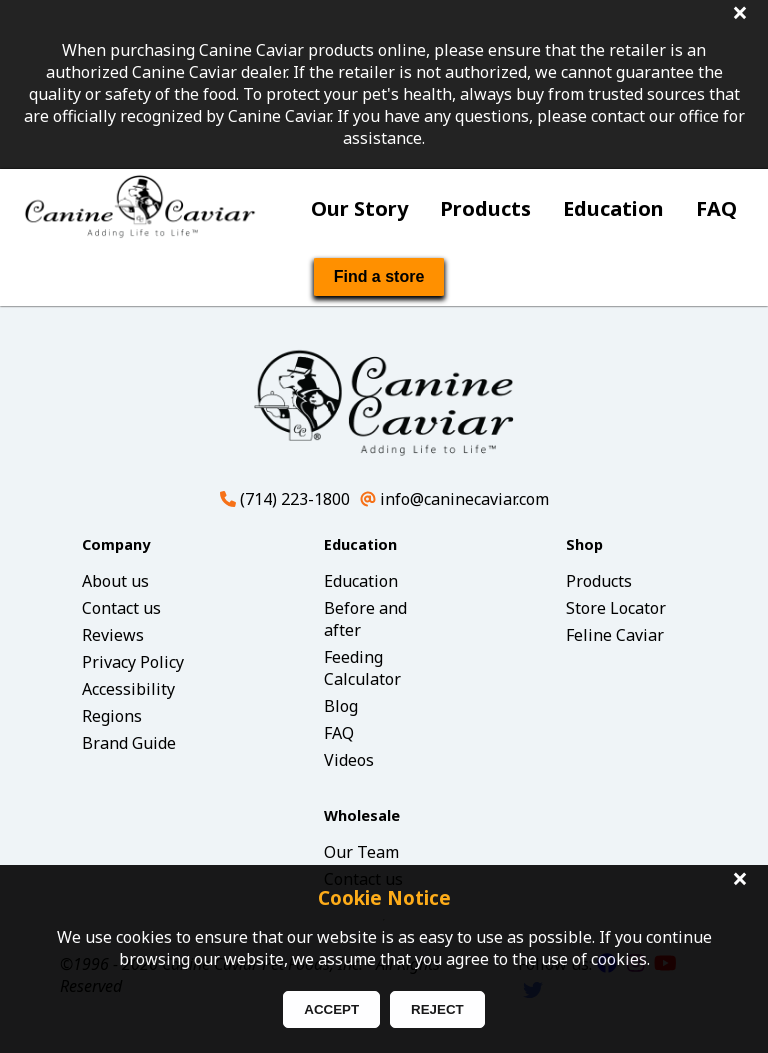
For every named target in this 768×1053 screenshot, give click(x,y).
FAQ (716, 208)
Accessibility (128, 689)
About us (115, 581)
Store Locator (616, 608)
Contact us (121, 608)
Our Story (359, 208)
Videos (349, 760)
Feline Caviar (615, 635)
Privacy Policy (133, 662)
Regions (112, 716)
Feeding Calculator (362, 668)
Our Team (361, 852)
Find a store (379, 276)
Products (485, 208)
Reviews (113, 635)
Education (613, 208)
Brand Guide (129, 743)
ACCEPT (331, 1009)
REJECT (437, 1009)
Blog (341, 706)
